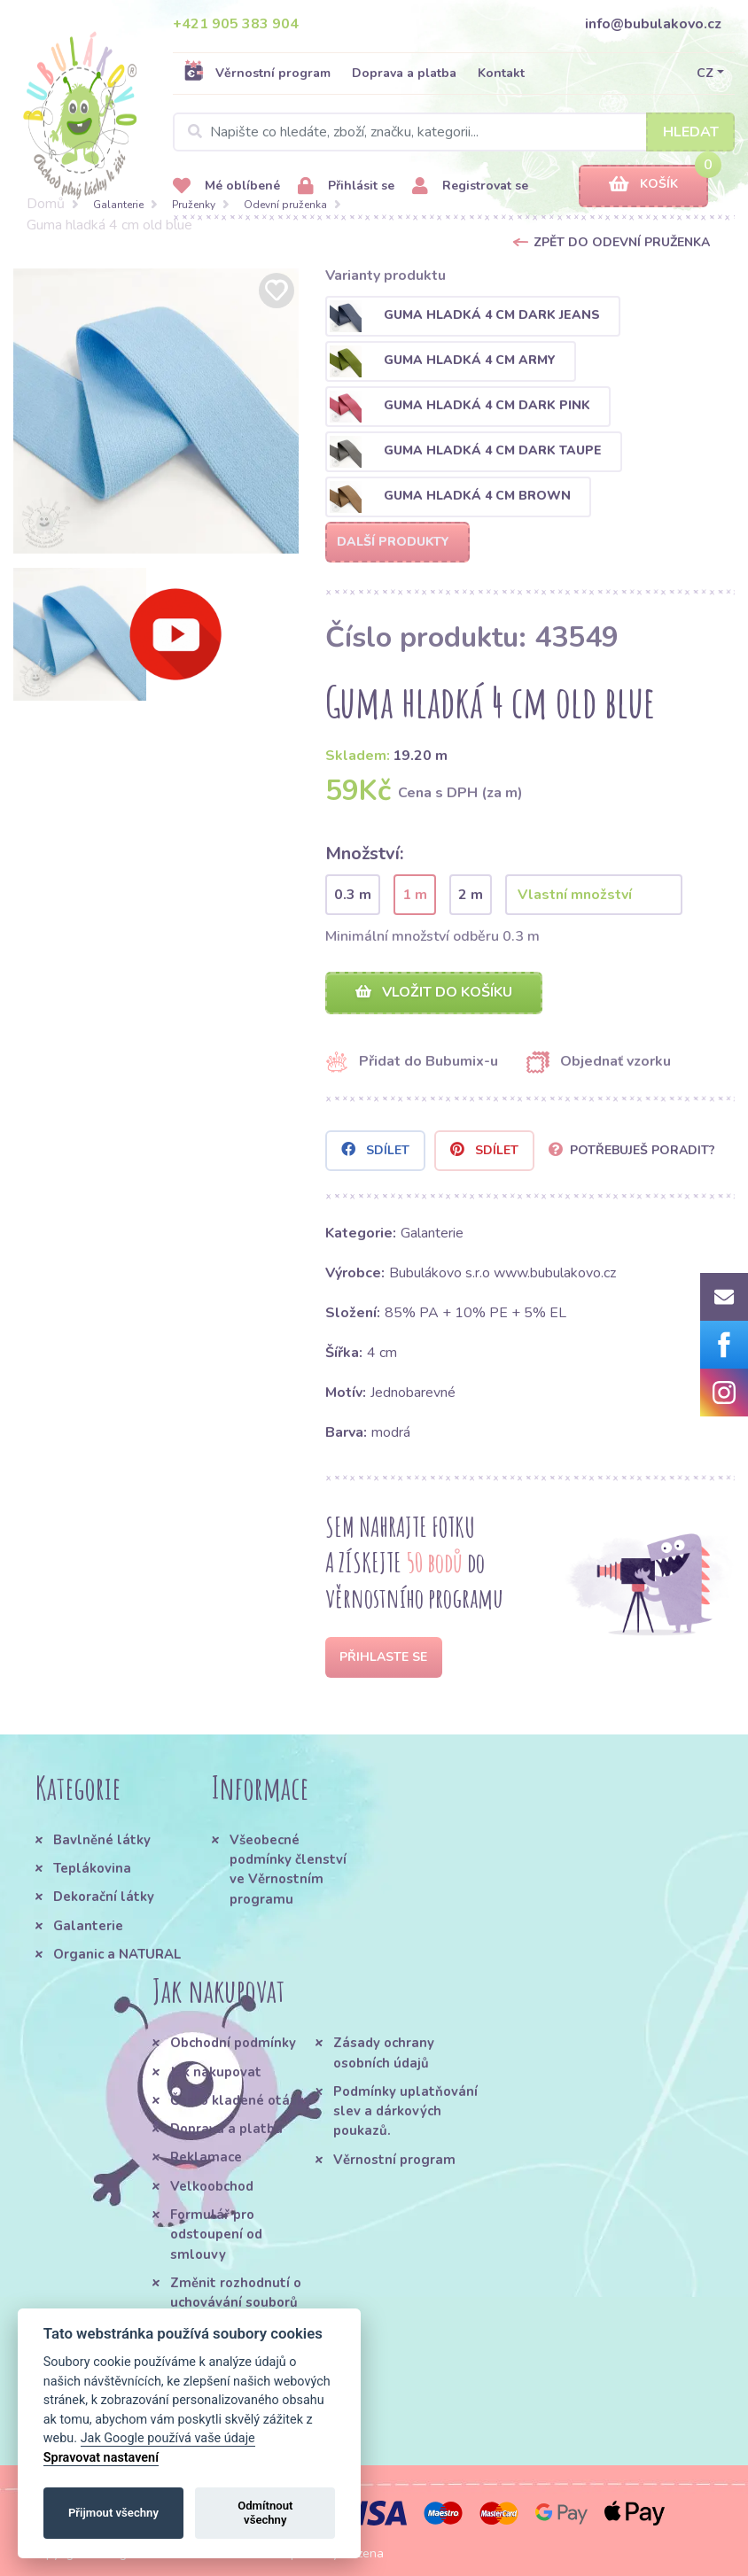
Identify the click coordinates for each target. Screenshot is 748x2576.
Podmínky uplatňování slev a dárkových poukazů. (405, 2111)
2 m (470, 894)
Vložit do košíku (433, 992)
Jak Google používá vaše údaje (168, 2438)
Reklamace (206, 2157)
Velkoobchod (211, 2186)
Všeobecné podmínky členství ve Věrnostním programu (288, 1869)
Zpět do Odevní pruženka (622, 242)
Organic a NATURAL (117, 1954)
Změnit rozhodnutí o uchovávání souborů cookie (235, 2303)
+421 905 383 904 (236, 24)
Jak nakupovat (215, 2072)
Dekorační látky (103, 1896)
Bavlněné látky (102, 1840)
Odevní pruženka (285, 205)
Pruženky (193, 205)
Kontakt (501, 73)
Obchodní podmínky (233, 2043)
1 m (414, 894)
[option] (156, 411)
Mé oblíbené (226, 186)
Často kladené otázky (240, 2100)
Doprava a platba (404, 73)
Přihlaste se (383, 1657)
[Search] (454, 132)
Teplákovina (92, 1868)
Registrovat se (470, 186)
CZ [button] (705, 73)
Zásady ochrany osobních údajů (383, 2052)
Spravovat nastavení (101, 2457)
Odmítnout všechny (265, 2512)
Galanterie (118, 205)
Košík (643, 184)
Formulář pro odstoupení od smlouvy (216, 2234)
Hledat (691, 132)
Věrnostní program (257, 72)
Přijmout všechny (113, 2512)
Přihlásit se (346, 186)
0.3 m (352, 894)
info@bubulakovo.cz (653, 24)
